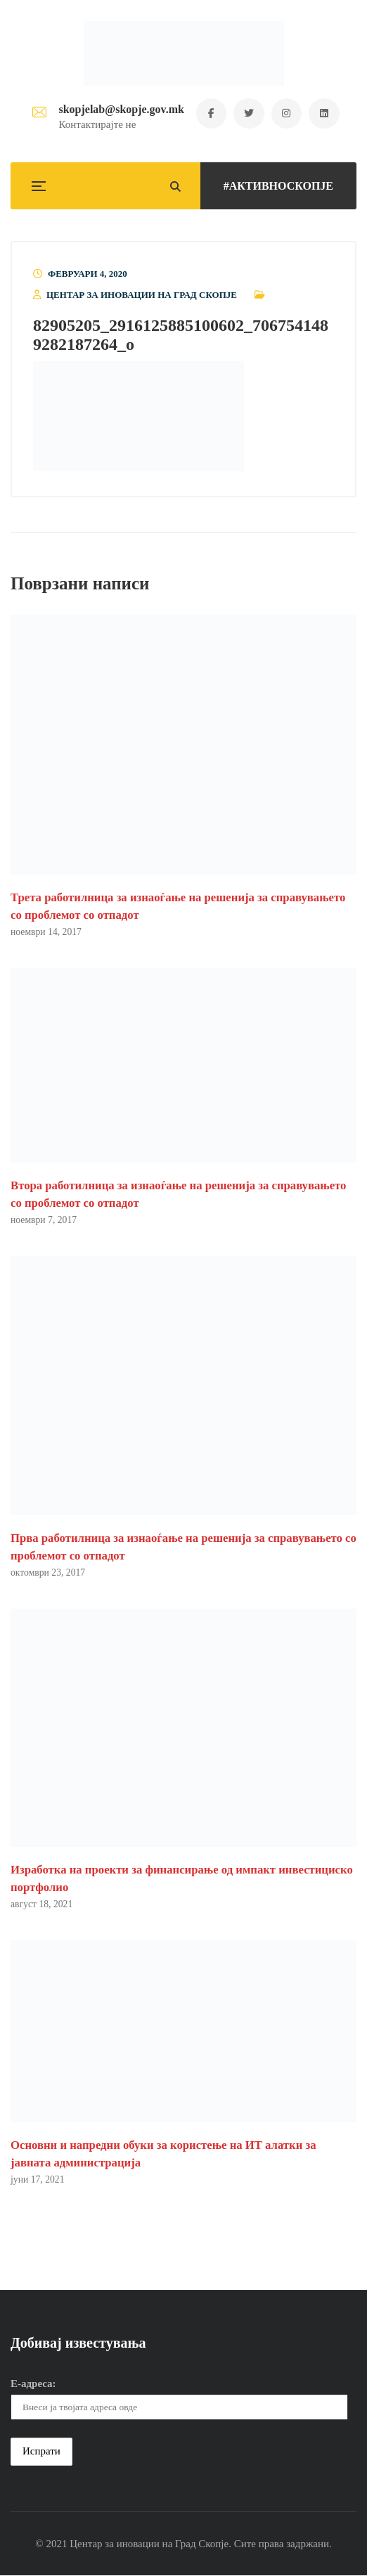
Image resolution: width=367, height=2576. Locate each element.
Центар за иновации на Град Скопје (141, 295)
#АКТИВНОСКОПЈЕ (278, 186)
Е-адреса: (33, 2384)
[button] (138, 417)
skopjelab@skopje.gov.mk (118, 109)
